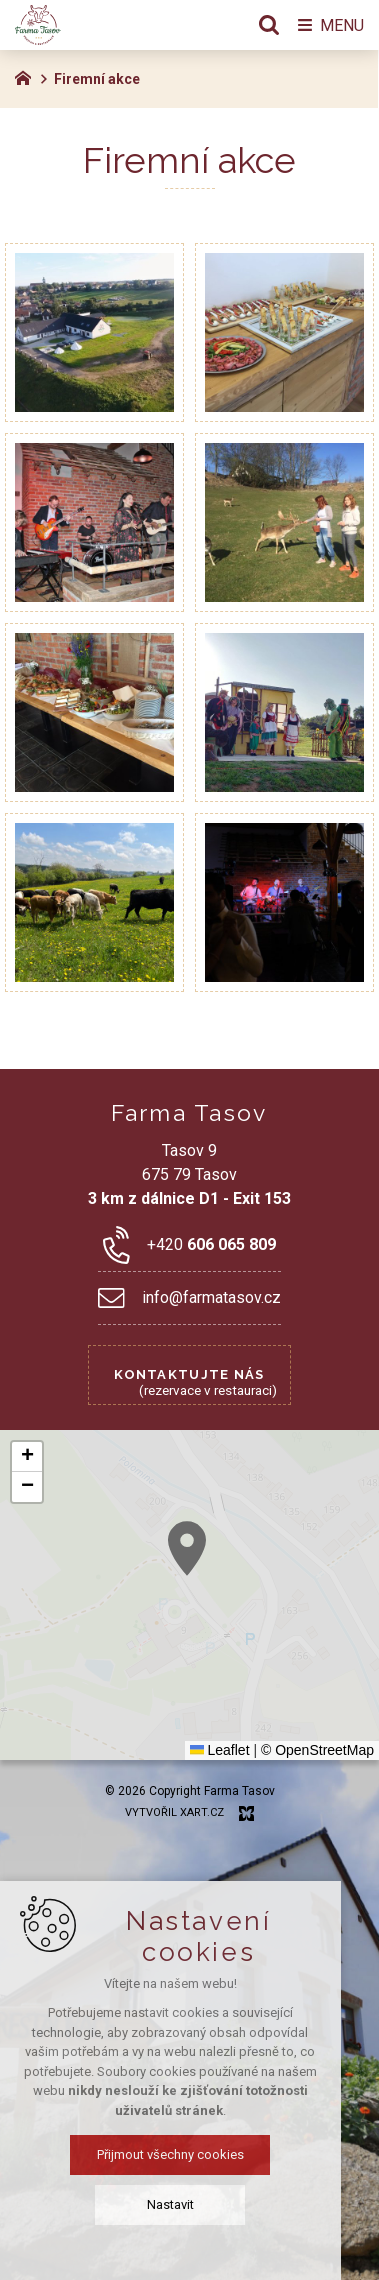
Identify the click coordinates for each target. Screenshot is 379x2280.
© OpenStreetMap (317, 1750)
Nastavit (189, 2204)
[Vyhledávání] (269, 25)
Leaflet (220, 1750)
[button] (27, 1457)
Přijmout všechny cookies (189, 2154)
